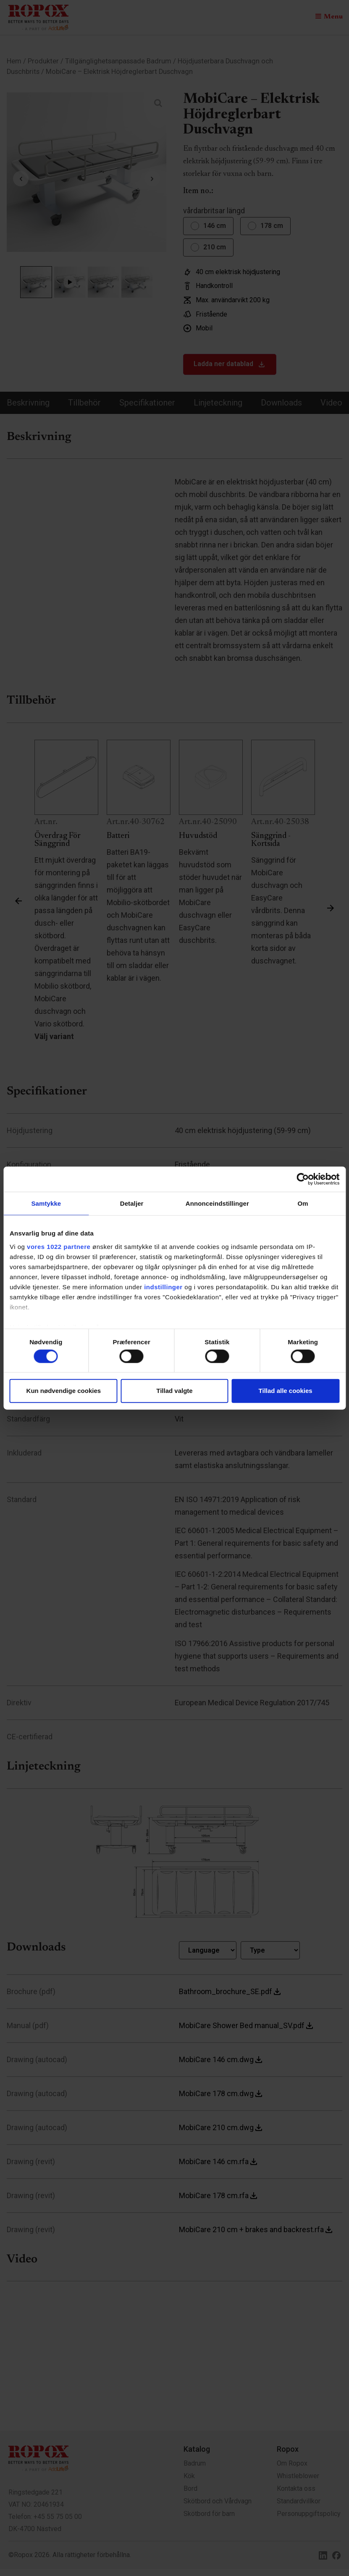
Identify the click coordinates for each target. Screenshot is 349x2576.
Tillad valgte (174, 1390)
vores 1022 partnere (58, 1246)
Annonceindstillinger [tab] (217, 1203)
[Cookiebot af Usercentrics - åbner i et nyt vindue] (302, 1179)
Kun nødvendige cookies (63, 1390)
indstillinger (163, 1286)
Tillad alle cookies (285, 1390)
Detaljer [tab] (132, 1203)
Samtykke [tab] (46, 1203)
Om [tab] (303, 1203)
